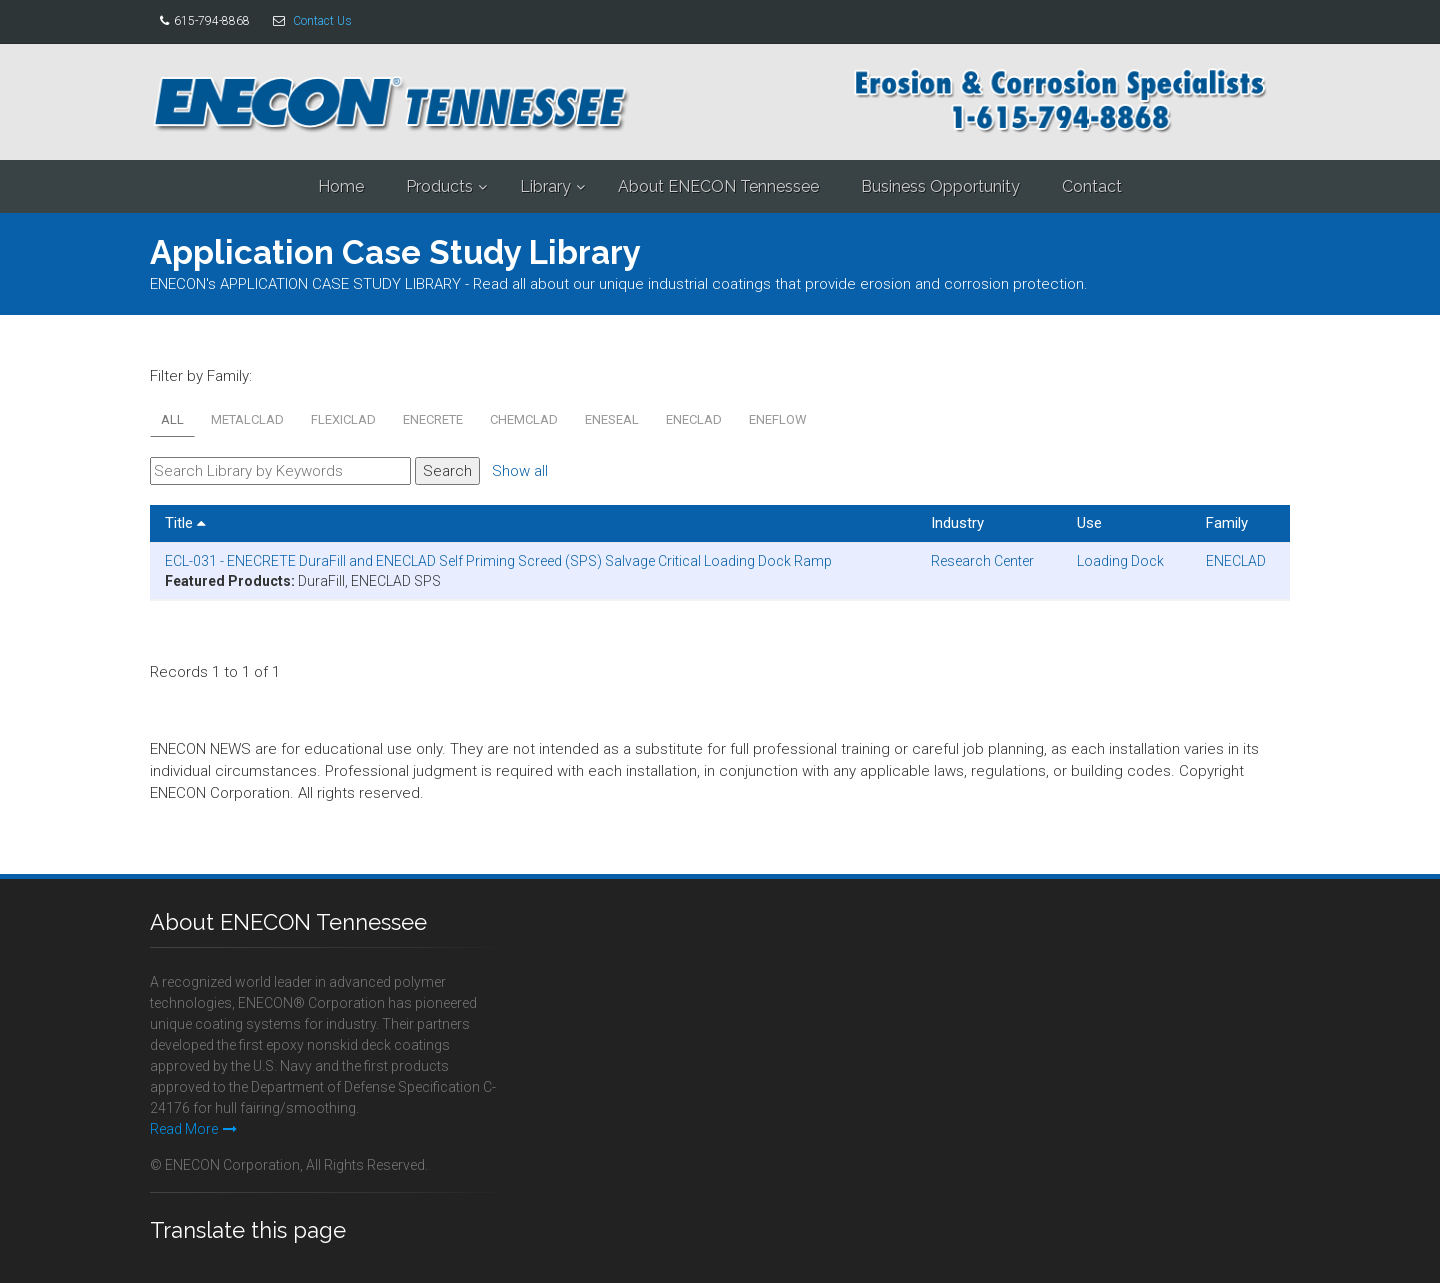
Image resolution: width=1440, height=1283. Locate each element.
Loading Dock (1120, 561)
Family (1227, 523)
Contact (1092, 186)
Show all (520, 471)
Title (185, 523)
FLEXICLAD (343, 419)
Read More (193, 1129)
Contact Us (322, 21)
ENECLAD (694, 419)
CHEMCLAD (524, 419)
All (172, 419)
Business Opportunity (940, 186)
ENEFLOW (778, 419)
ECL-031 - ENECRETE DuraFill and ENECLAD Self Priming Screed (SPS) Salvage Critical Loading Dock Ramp (498, 561)
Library (545, 186)
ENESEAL (612, 419)
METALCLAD (247, 419)
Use (1089, 523)
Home (341, 186)
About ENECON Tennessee (718, 186)
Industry (957, 523)
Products (439, 186)
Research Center (982, 561)
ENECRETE (433, 419)
